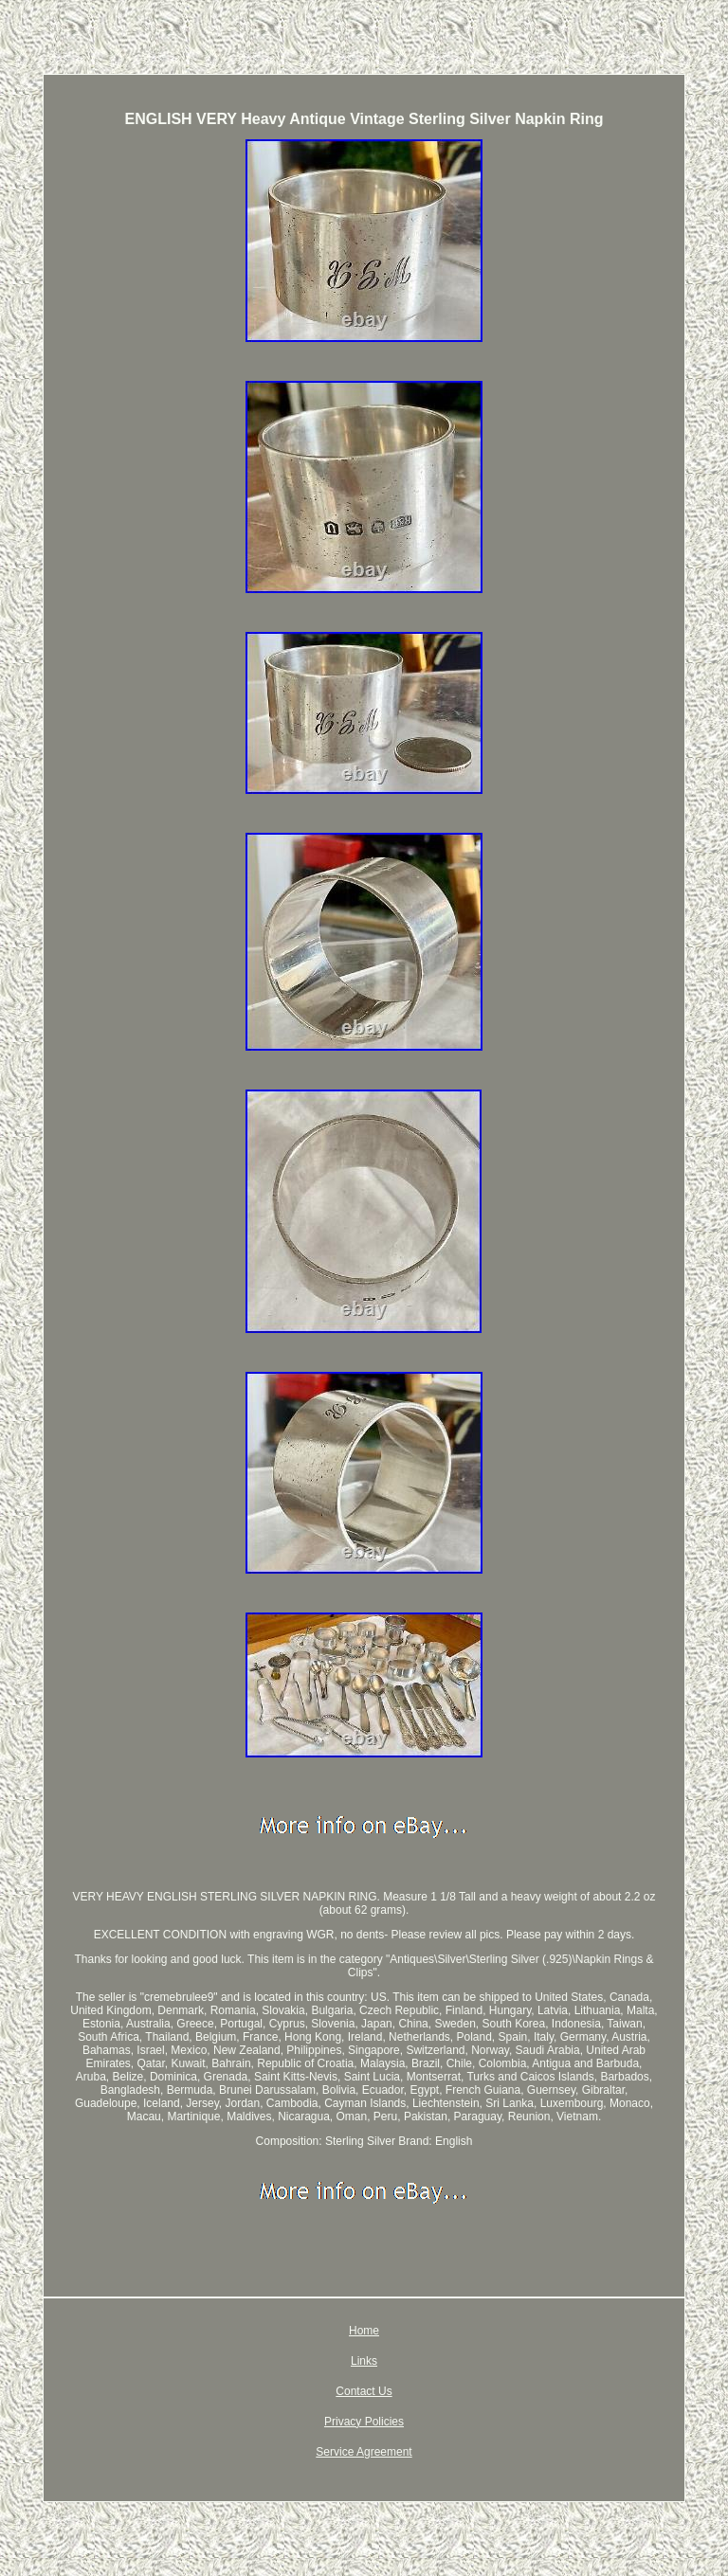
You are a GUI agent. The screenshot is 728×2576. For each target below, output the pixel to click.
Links (364, 2361)
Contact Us (363, 2391)
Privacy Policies (364, 2421)
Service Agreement (363, 2452)
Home (364, 2330)
